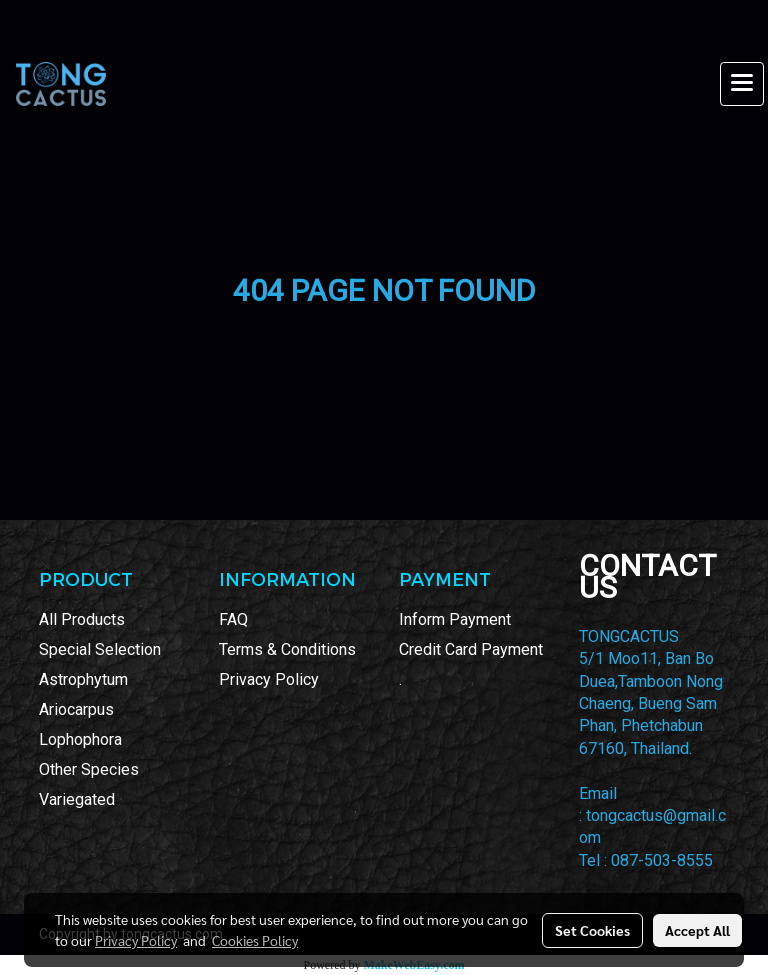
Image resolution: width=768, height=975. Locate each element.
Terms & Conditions (287, 649)
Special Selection (100, 649)
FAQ (233, 619)
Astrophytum (83, 679)
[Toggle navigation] (742, 84)
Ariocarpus (76, 709)
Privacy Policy (269, 679)
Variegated (77, 799)
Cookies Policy (255, 940)
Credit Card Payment (471, 649)
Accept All (697, 930)
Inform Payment (455, 619)
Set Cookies (592, 930)
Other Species (89, 769)
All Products (82, 619)
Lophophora (80, 739)
